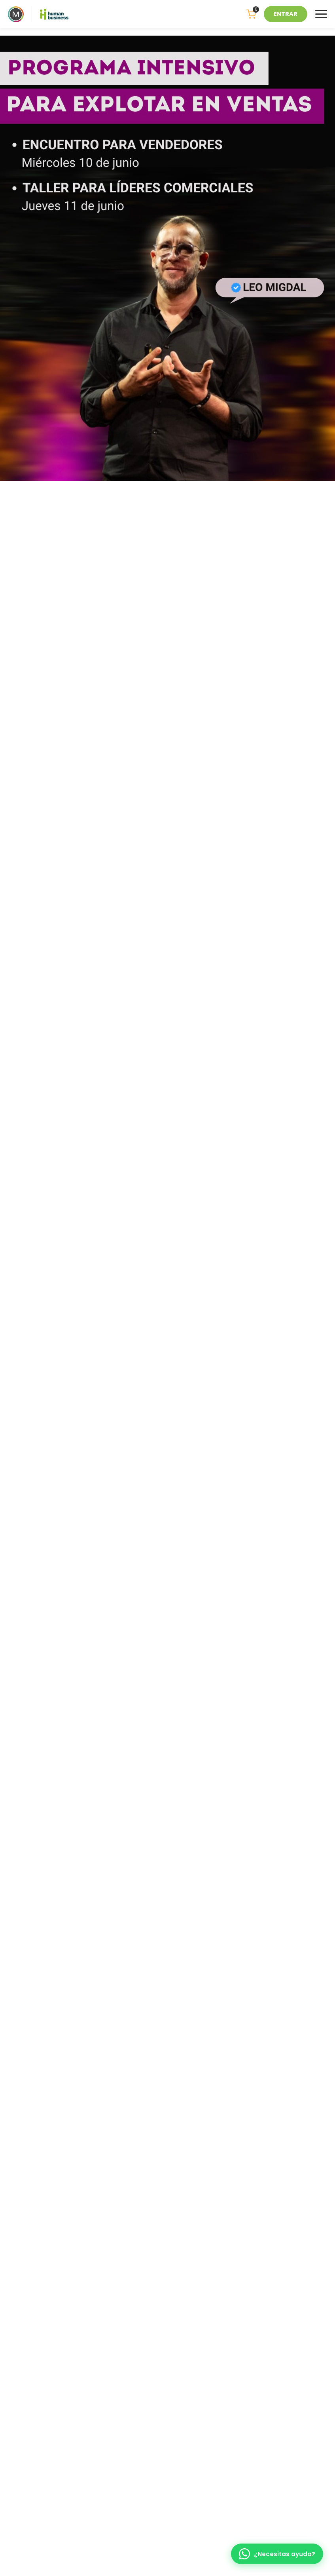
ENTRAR (285, 14)
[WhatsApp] (277, 2554)
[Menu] (321, 14)
